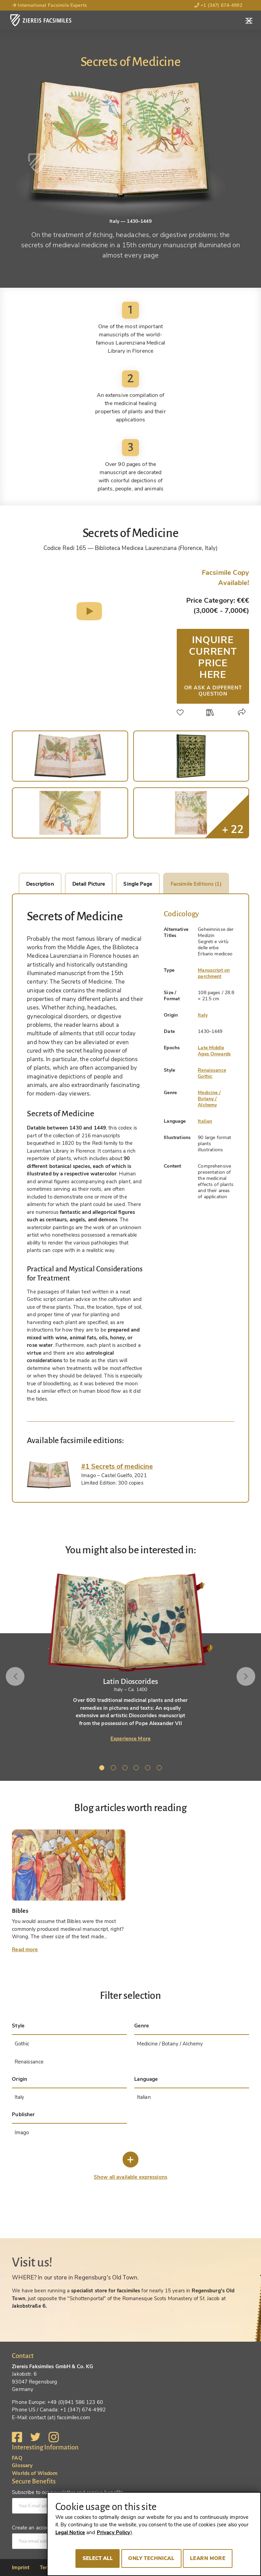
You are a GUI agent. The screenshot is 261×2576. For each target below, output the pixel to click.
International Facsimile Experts (49, 5)
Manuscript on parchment (214, 973)
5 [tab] (148, 1769)
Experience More (130, 1738)
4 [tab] (137, 1769)
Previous (16, 1676)
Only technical (151, 2558)
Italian (205, 1121)
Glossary (22, 2465)
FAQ (17, 2458)
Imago (22, 2132)
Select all (98, 2558)
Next (245, 1676)
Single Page (137, 884)
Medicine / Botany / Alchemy (209, 1098)
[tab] (49, 1475)
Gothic (205, 1076)
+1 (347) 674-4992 (218, 5)
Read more (25, 1949)
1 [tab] (103, 1769)
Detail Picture (88, 884)
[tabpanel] (130, 1657)
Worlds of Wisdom (34, 2473)
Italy (203, 1015)
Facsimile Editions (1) (196, 884)
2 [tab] (114, 1769)
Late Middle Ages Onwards (214, 1050)
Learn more (207, 2558)
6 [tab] (160, 1769)
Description (40, 884)
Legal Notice (70, 2532)
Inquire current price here (213, 665)
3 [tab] (126, 1769)
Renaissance (212, 1070)
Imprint (21, 2567)
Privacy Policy (113, 2532)
